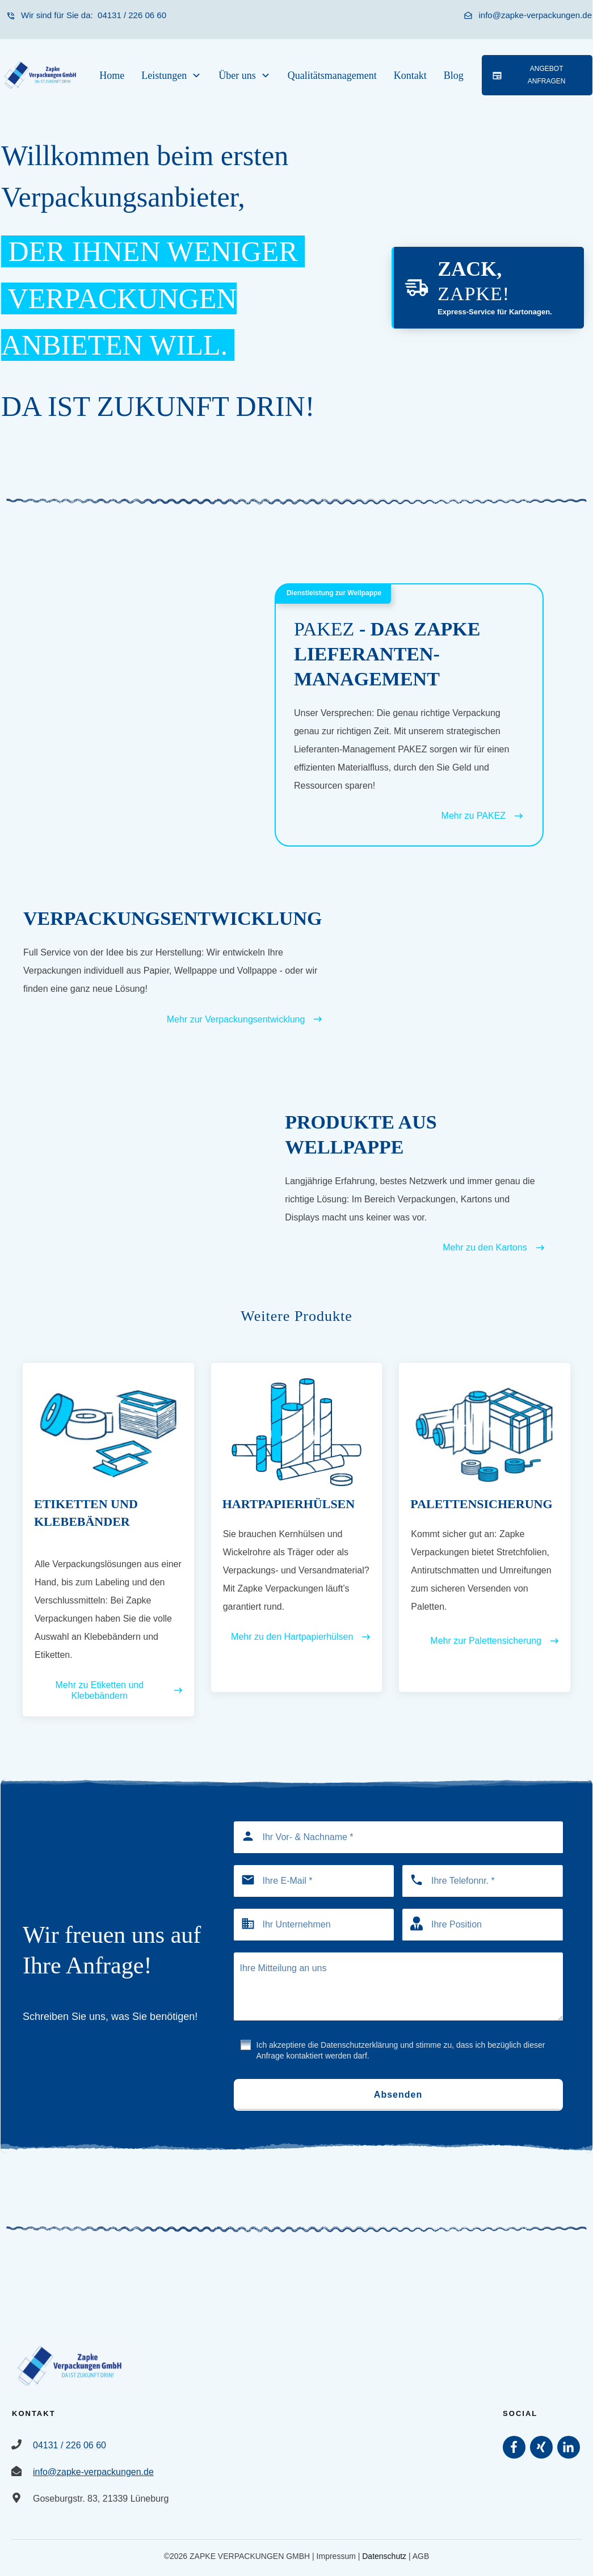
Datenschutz (384, 2556)
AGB (421, 2556)
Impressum (336, 2556)
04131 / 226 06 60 (130, 15)
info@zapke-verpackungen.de (535, 15)
